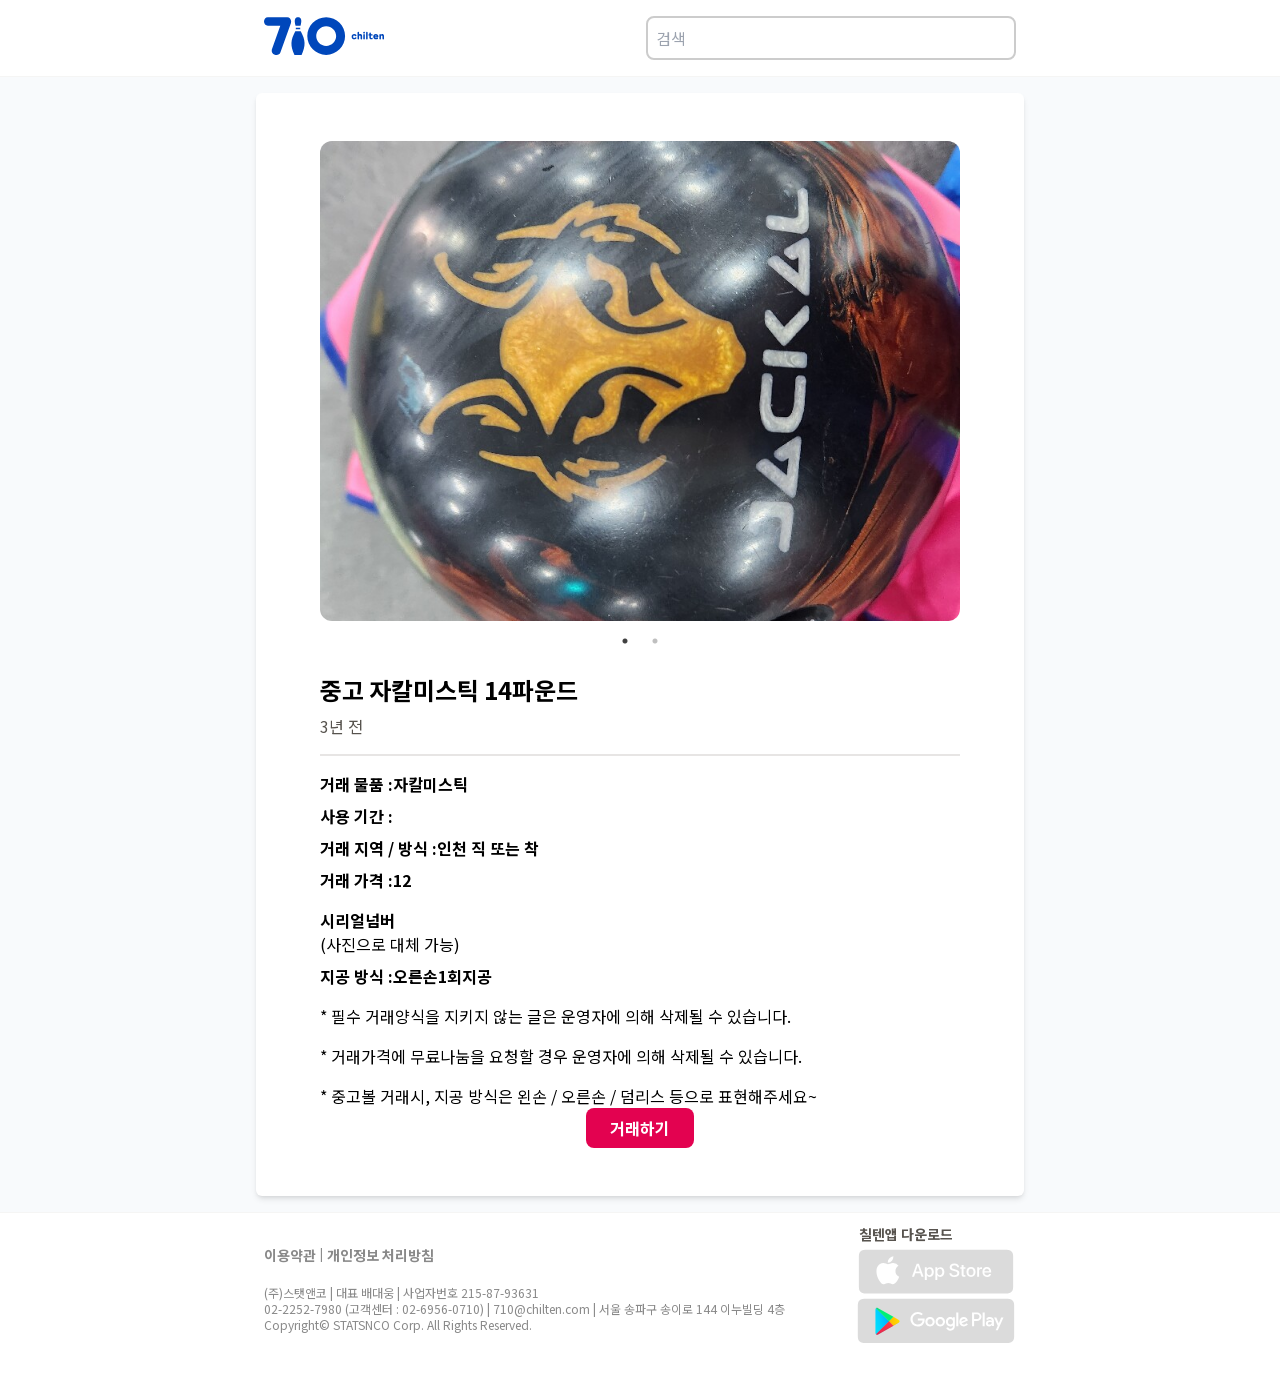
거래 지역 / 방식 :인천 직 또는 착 (429, 848)
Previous (305, 384)
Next (975, 384)
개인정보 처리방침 (380, 1255)
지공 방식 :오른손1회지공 (406, 976)
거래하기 (640, 1128)
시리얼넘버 (357, 920)
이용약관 (290, 1255)
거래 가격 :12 (365, 880)
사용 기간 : (356, 816)
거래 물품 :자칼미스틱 (394, 784)
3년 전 (341, 726)
